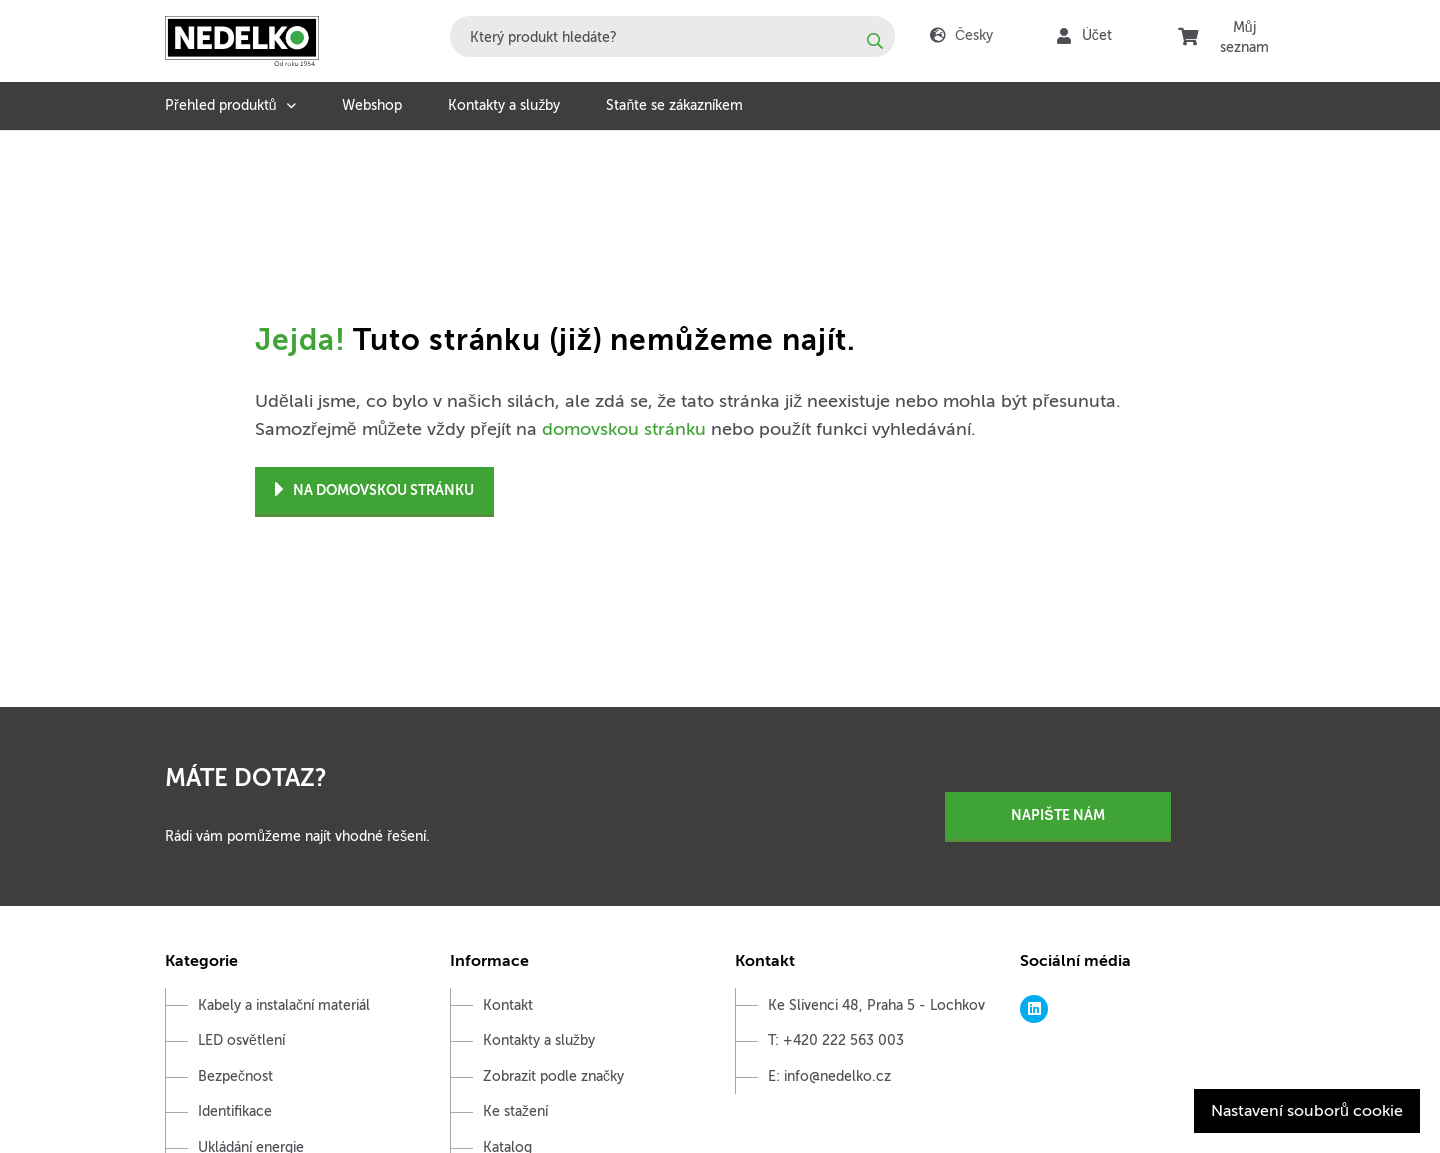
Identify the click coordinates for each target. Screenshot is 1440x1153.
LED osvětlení (241, 1040)
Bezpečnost (235, 1076)
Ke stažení (515, 1111)
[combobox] (672, 36)
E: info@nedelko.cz (829, 1076)
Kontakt (508, 1005)
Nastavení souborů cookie (1307, 1111)
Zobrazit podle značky (553, 1076)
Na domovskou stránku (374, 490)
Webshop (372, 105)
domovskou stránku (624, 429)
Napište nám (1057, 815)
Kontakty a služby (504, 105)
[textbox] (672, 36)
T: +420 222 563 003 (836, 1040)
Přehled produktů (220, 105)
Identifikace (235, 1111)
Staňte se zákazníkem (674, 105)
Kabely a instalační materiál (284, 1005)
